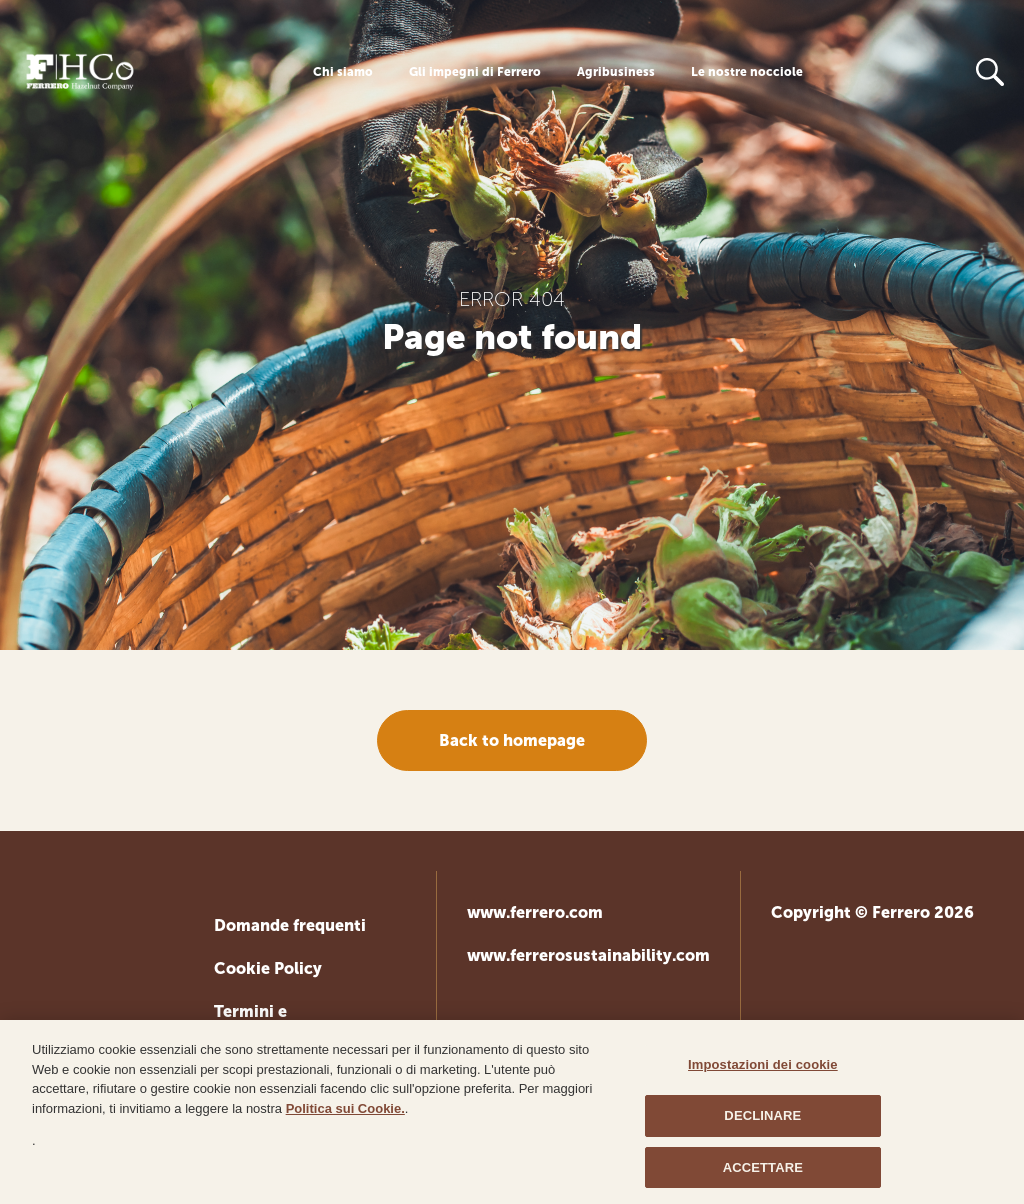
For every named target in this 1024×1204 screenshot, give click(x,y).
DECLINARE (762, 1120)
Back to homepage (512, 740)
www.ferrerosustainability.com (588, 955)
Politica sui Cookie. (345, 1113)
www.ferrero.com (535, 912)
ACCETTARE (763, 1172)
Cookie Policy (268, 968)
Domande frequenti (290, 925)
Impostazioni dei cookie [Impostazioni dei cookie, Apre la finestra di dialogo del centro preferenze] (763, 1069)
